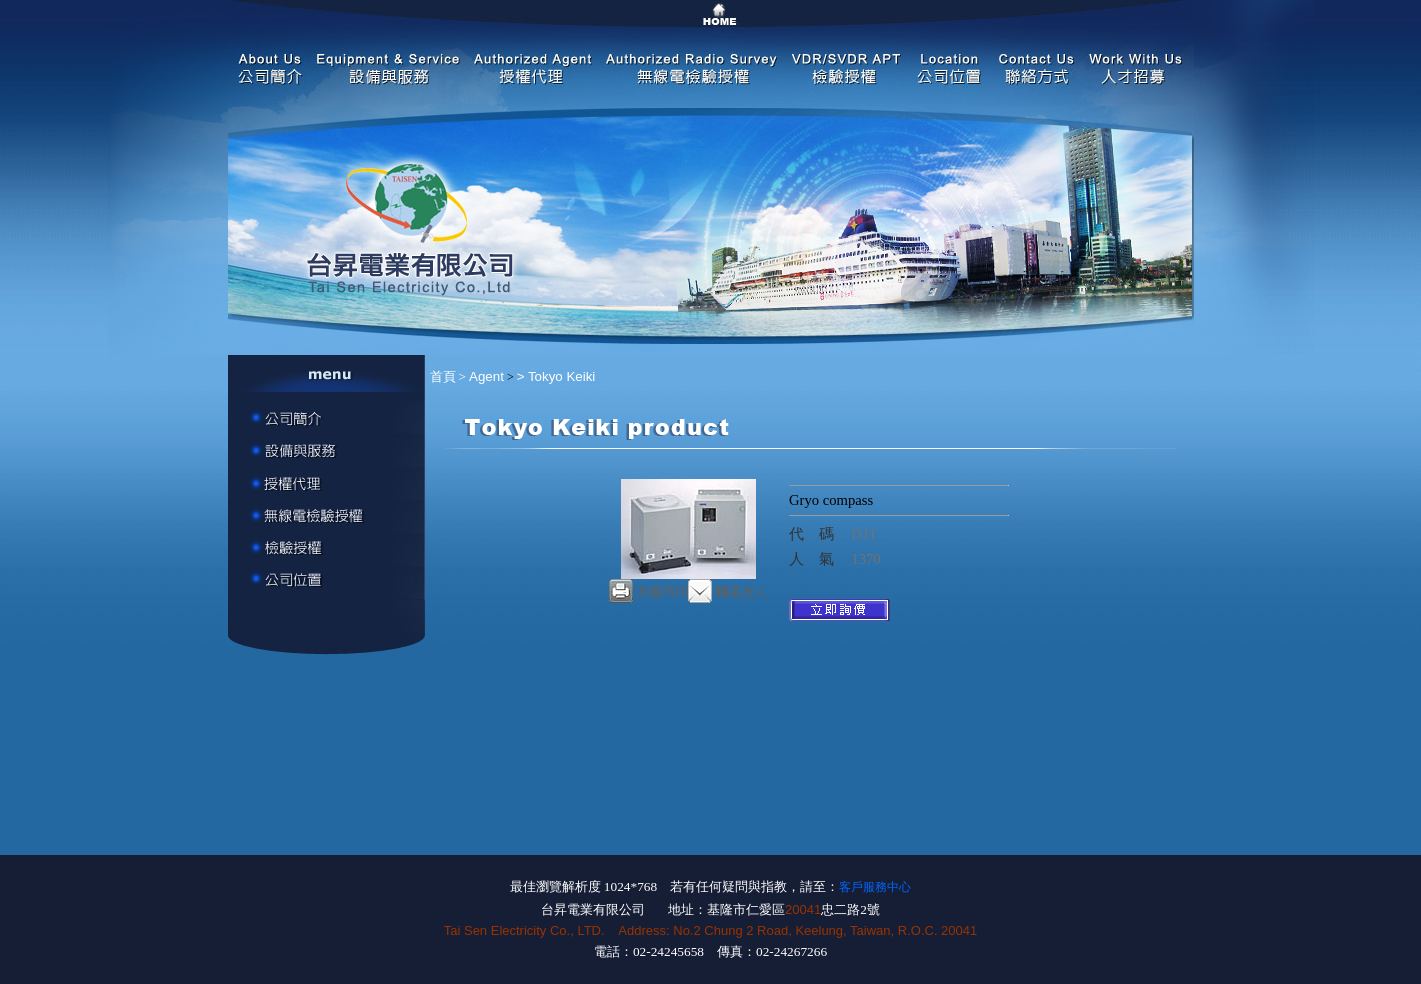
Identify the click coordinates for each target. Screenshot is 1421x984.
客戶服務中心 (875, 887)
